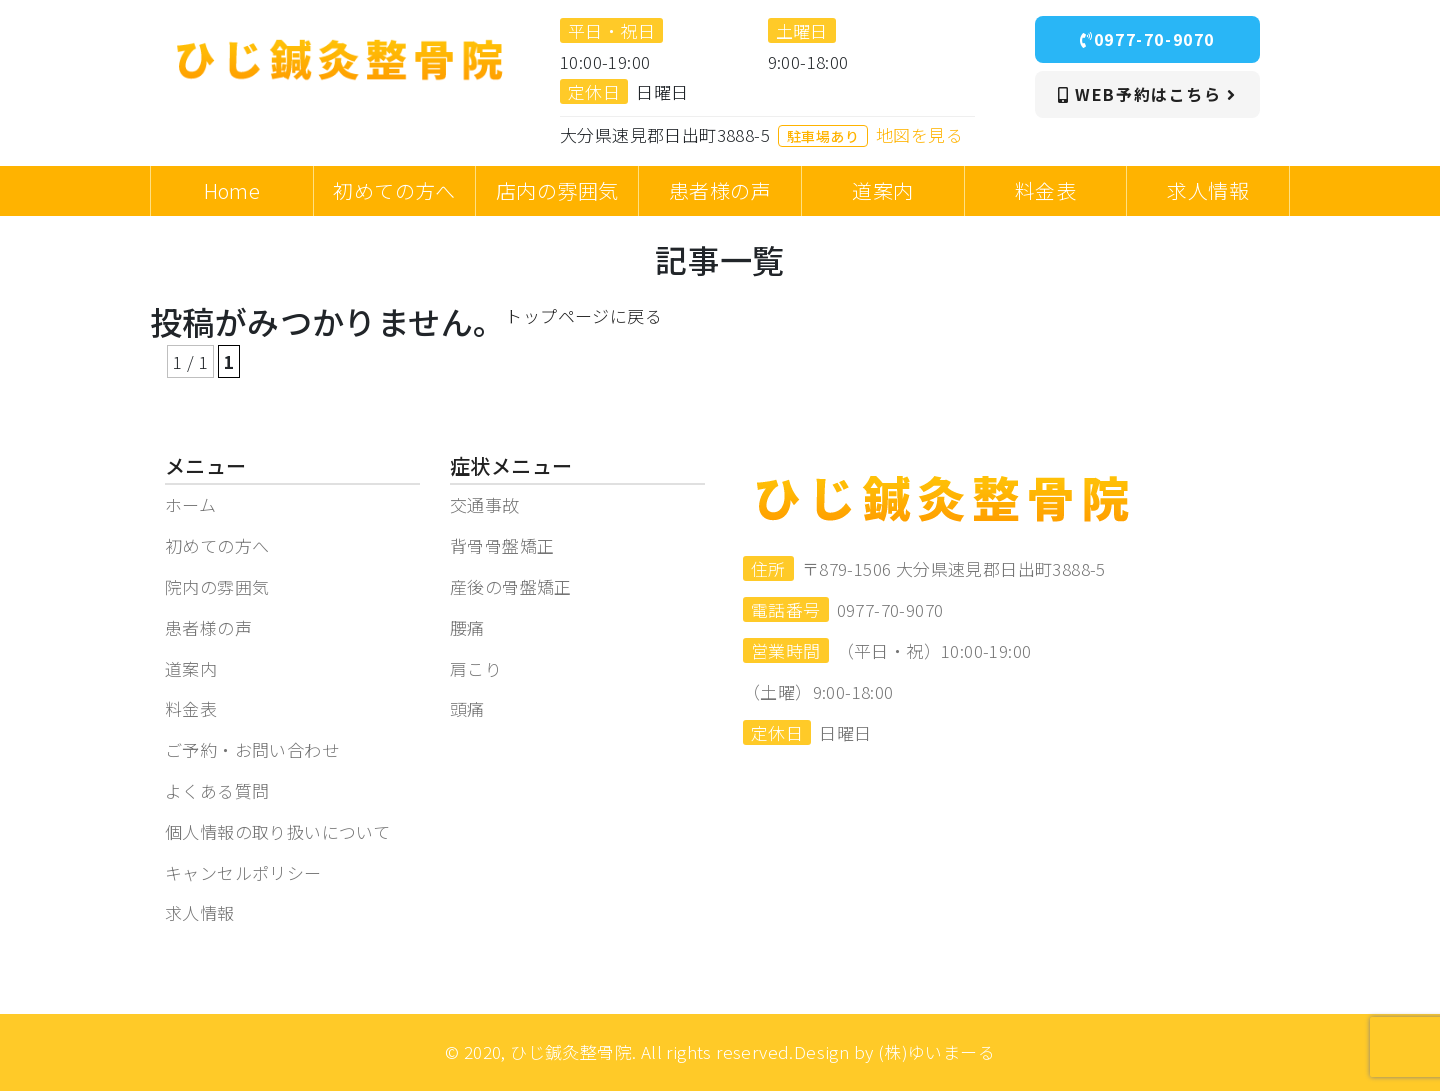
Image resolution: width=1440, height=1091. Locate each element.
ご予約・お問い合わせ (252, 749)
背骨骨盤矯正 (502, 545)
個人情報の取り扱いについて (277, 831)
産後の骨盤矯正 (511, 586)
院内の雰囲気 (217, 586)
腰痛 (467, 627)
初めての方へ (217, 545)
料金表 (191, 708)
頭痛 (467, 708)
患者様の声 (208, 627)
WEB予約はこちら (1147, 94)
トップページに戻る (583, 315)
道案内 (191, 668)
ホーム (190, 504)
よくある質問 (217, 790)
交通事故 (485, 504)
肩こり (476, 668)
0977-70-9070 (1147, 39)
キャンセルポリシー (243, 872)
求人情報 (200, 912)
